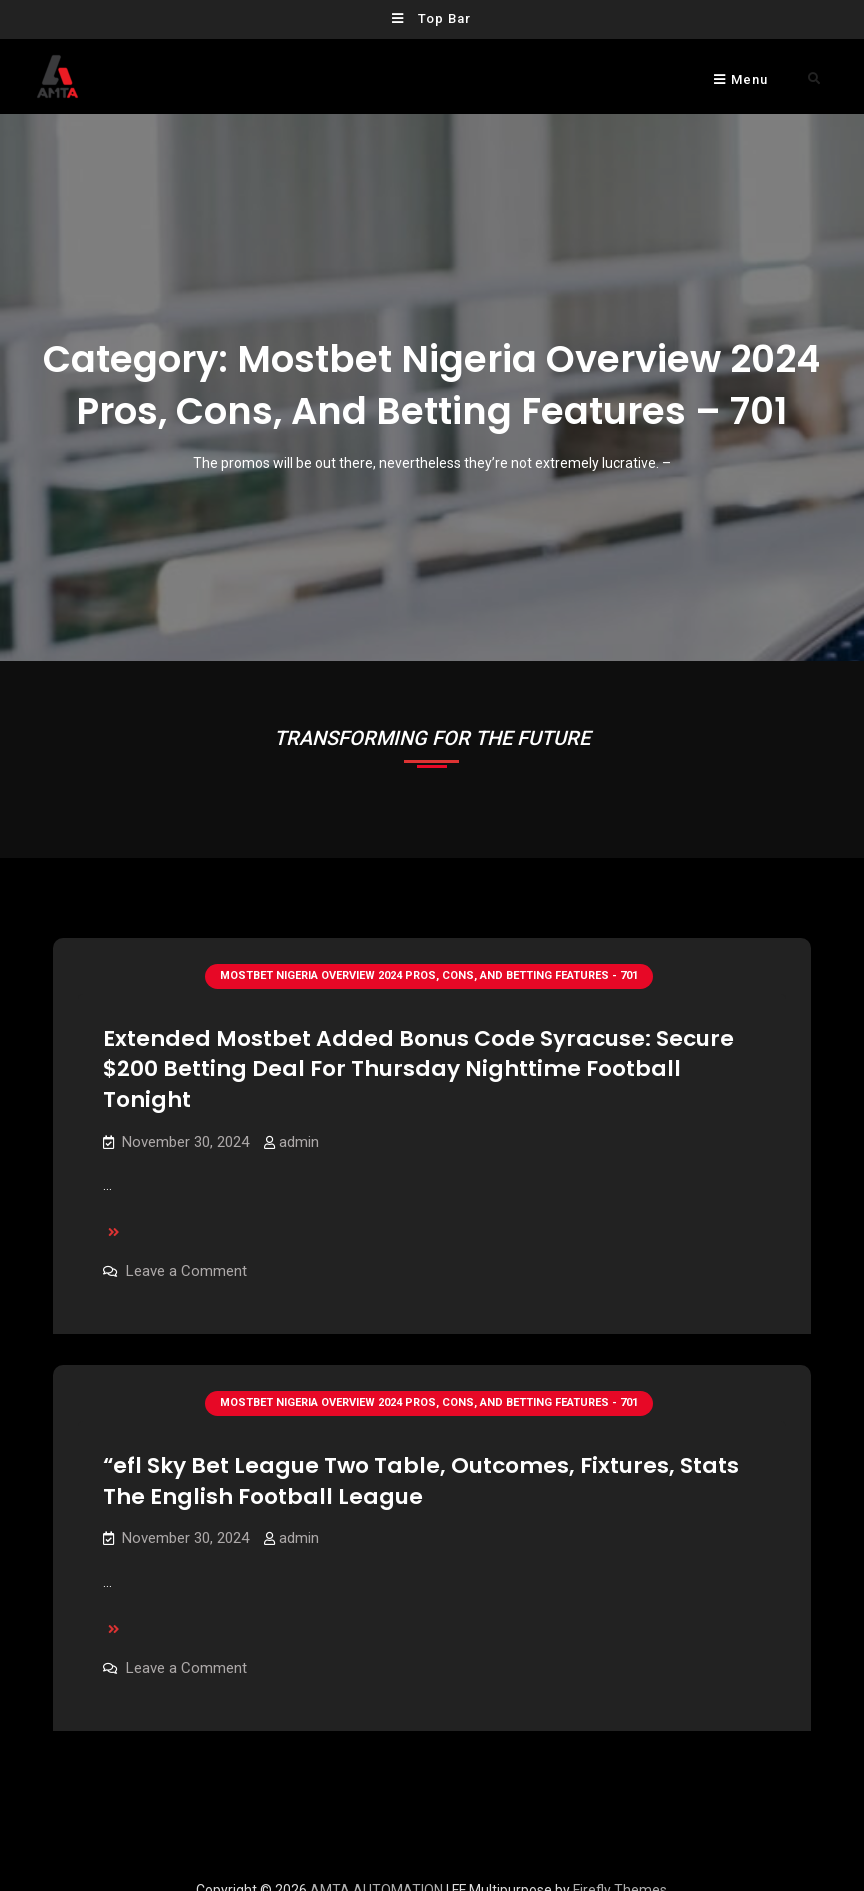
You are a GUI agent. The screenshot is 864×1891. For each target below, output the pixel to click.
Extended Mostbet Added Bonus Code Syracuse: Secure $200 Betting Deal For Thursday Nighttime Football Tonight (418, 1069)
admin (299, 1142)
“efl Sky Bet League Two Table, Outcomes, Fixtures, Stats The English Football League (421, 1470)
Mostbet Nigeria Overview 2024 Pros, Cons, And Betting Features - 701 (429, 975)
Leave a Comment (186, 1271)
